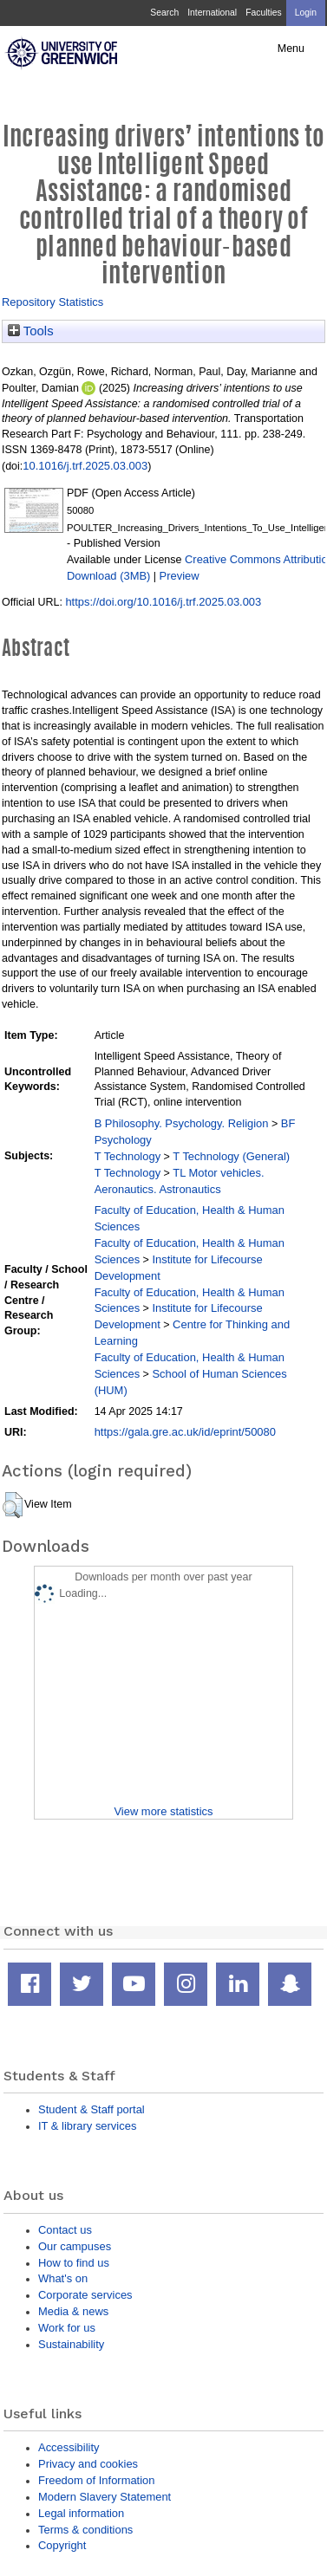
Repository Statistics (52, 301)
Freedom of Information (96, 2480)
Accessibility (68, 2447)
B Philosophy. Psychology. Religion (182, 1123)
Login (306, 12)
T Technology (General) (231, 1156)
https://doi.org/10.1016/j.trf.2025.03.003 (163, 601)
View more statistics (163, 1811)
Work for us (66, 2327)
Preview (179, 575)
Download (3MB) (108, 575)
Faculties (263, 12)
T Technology (127, 1156)
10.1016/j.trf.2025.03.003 (85, 465)
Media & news (73, 2311)
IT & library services (87, 2125)
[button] (13, 1505)
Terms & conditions (85, 2529)
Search (164, 12)
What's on (63, 2278)
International (212, 12)
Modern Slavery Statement (104, 2496)
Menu (291, 48)
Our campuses (74, 2246)
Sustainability (71, 2344)
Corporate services (85, 2294)
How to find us (73, 2262)
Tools (31, 331)
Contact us (65, 2229)
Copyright (62, 2545)
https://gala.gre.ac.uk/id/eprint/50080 (185, 1431)
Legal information (81, 2513)
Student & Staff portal (91, 2109)
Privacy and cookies (88, 2463)
